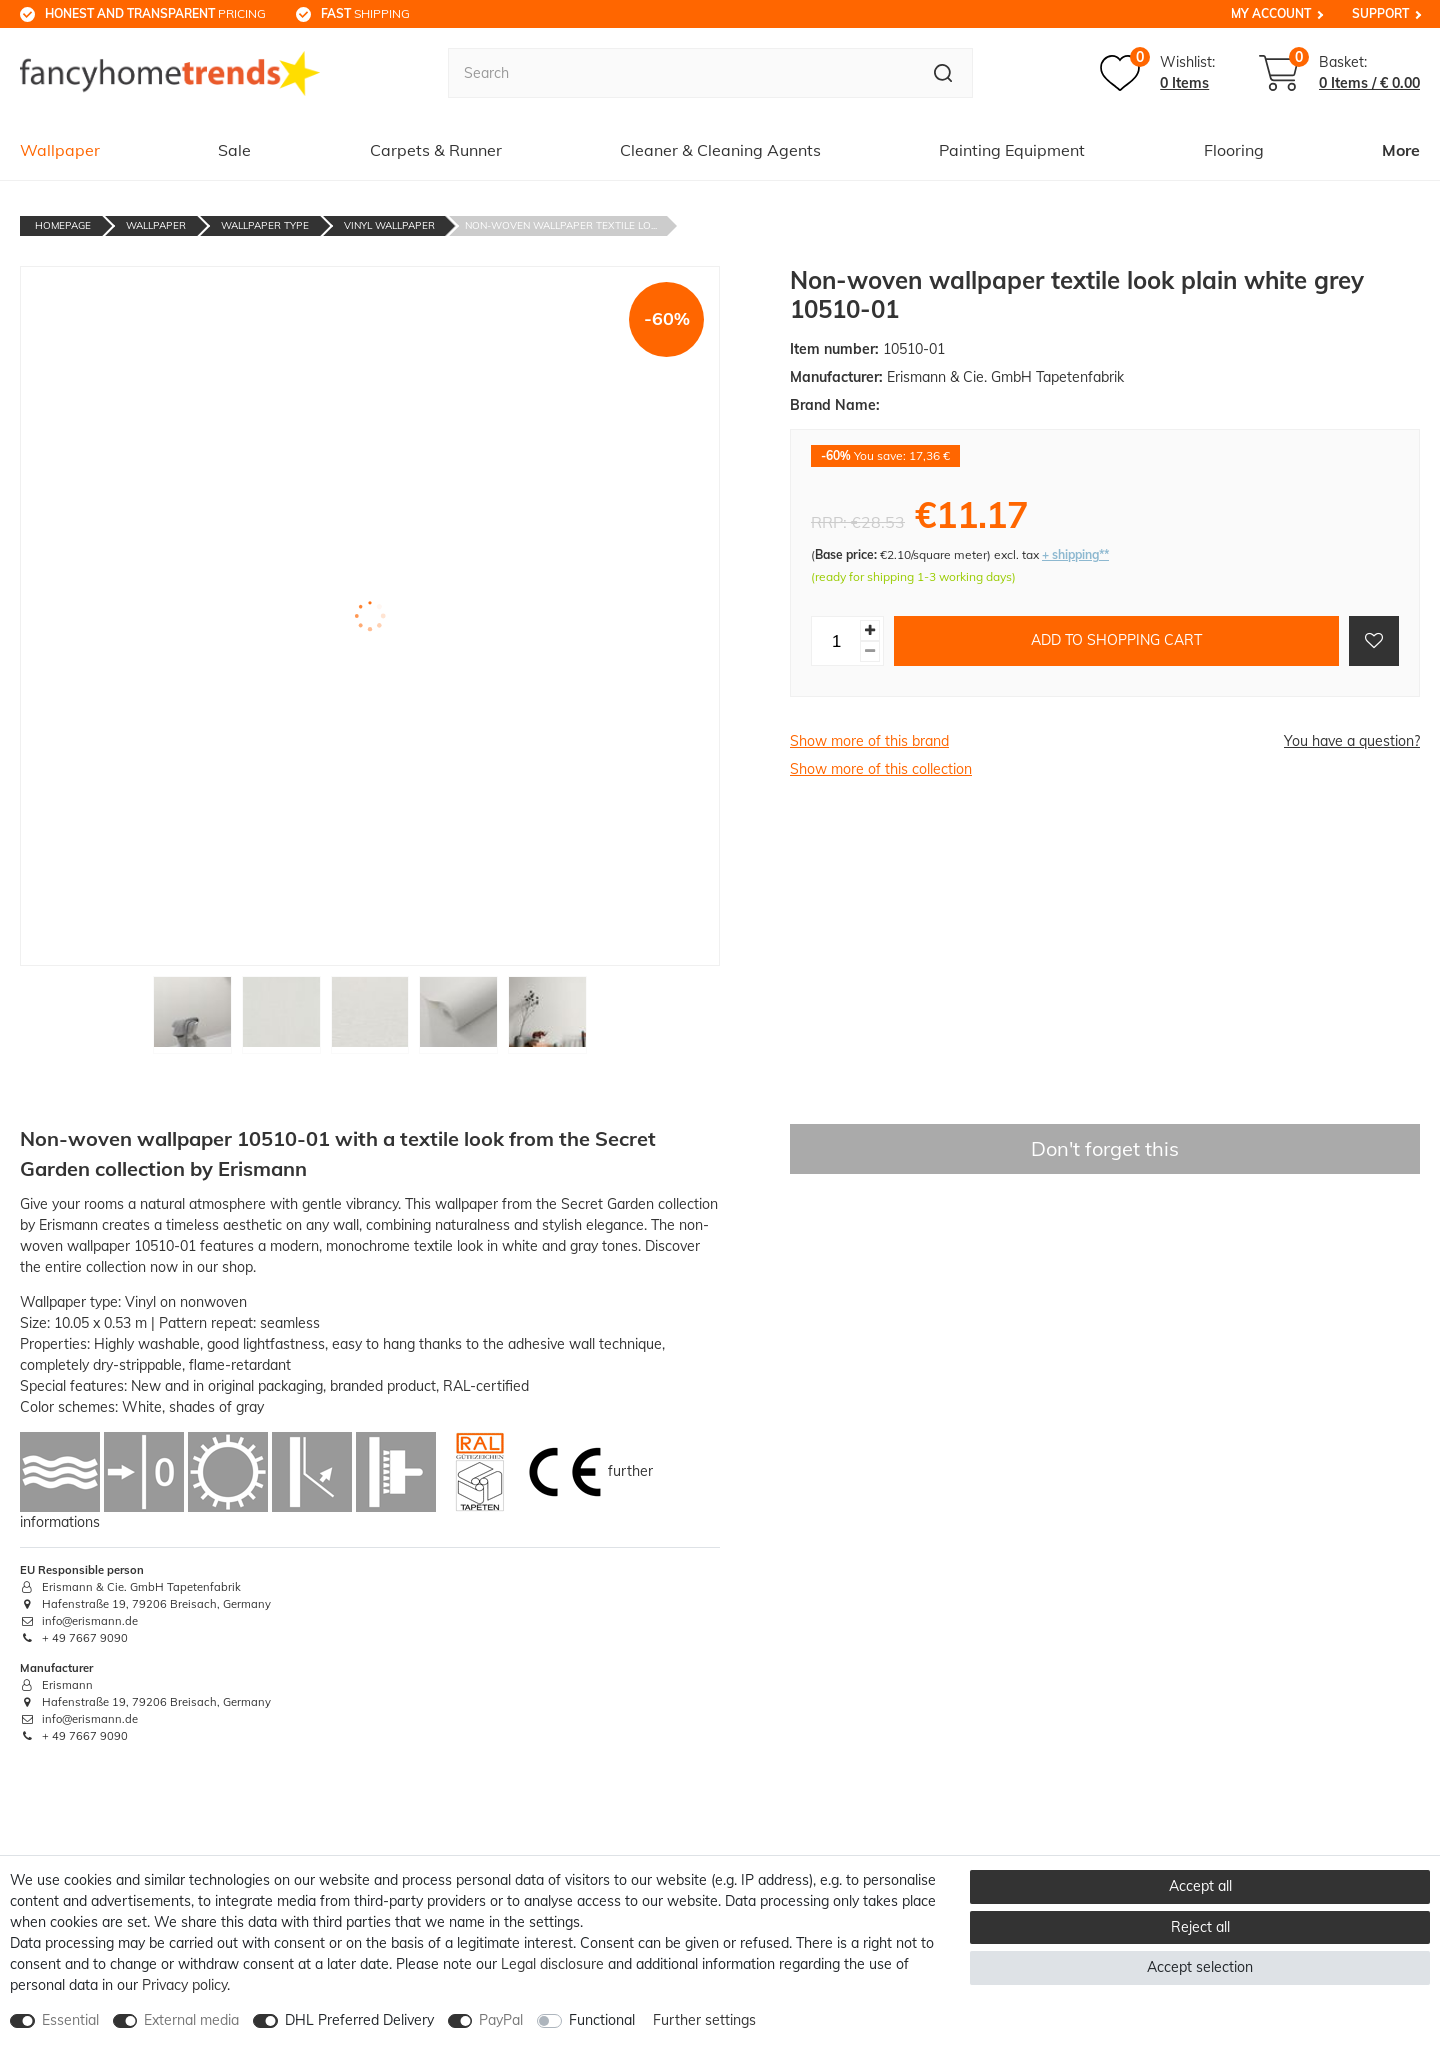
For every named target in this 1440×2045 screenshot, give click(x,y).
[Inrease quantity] (870, 630)
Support (1380, 13)
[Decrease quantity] (870, 651)
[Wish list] (1157, 73)
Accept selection (1200, 1967)
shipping (365, 13)
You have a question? (1352, 741)
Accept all (1200, 1886)
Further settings (704, 2020)
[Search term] (681, 73)
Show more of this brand (869, 741)
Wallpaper (60, 150)
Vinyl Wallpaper (389, 225)
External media (191, 2020)
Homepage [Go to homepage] (63, 225)
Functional (602, 2020)
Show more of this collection (881, 769)
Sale (234, 150)
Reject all (1200, 1927)
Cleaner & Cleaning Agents (720, 150)
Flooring (1234, 150)
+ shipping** (1075, 554)
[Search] (943, 73)
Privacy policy (184, 1985)
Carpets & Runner (436, 150)
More (1401, 150)
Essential (70, 2020)
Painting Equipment (1012, 150)
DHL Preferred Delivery (359, 2020)
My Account (1271, 13)
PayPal (501, 2020)
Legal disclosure (552, 1964)
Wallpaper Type (265, 225)
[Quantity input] (836, 641)
